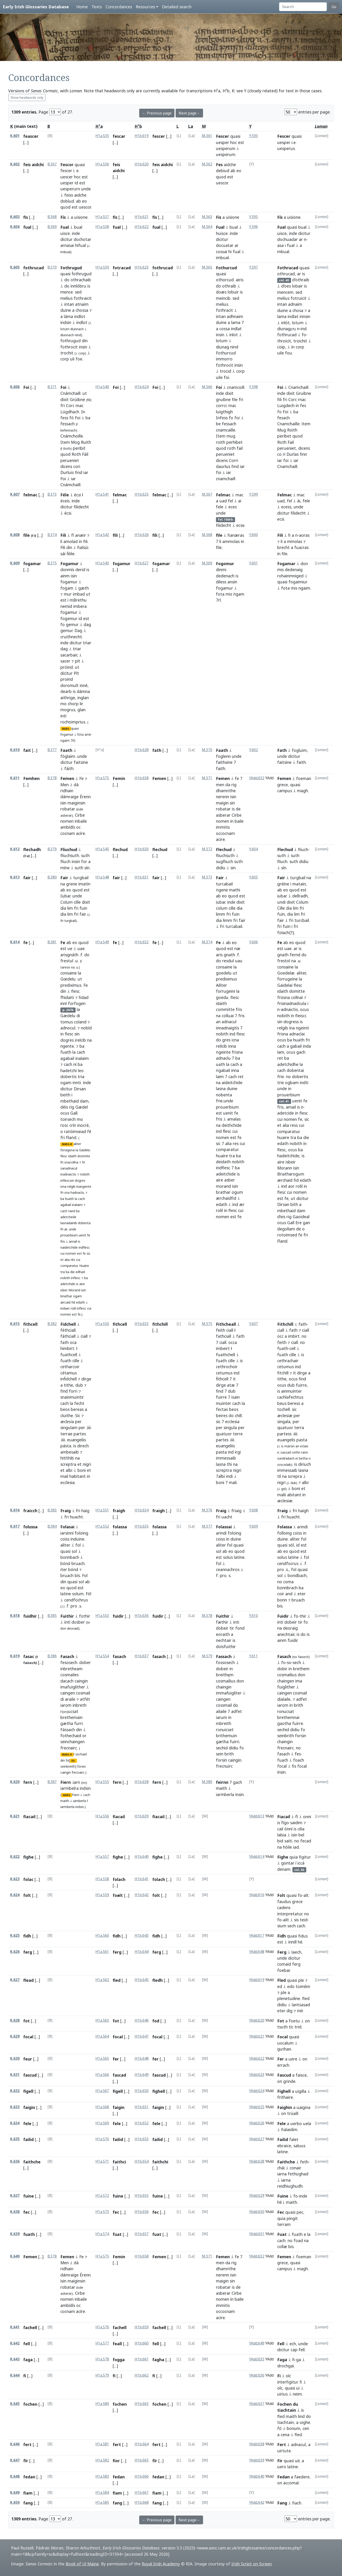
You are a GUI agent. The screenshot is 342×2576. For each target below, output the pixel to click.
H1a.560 (102, 1935)
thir (303, 1616)
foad (298, 2240)
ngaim (65, 740)
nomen (67, 821)
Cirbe (80, 815)
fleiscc (301, 1015)
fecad (305, 1841)
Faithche (286, 2162)
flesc (75, 991)
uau (238, 960)
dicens (66, 466)
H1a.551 (102, 1510)
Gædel (81, 1107)
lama (235, 322)
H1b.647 (142, 2036)
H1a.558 (102, 1879)
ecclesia (67, 1482)
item (306, 423)
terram (284, 2224)
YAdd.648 (256, 1951)
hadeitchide (288, 1155)
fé (89, 1131)
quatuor (224, 1433)
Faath (66, 750)
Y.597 (253, 267)
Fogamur (69, 563)
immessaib (226, 1458)
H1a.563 (102, 2020)
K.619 (15, 1656)
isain (235, 1397)
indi (229, 1476)
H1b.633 (142, 1323)
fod (155, 2021)
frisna (237, 1052)
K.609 (15, 563)
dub (79, 1385)
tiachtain (285, 2422)
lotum (64, 329)
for (84, 861)
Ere (298, 1222)
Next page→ (189, 113)
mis (229, 594)
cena (285, 2434)
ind (304, 328)
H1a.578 (102, 2359)
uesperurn (70, 189)
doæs (221, 292)
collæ (282, 2246)
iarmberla (67, 1807)
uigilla (300, 2091)
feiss (68, 195)
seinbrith (285, 1735)
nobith (85, 1174)
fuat (117, 2234)
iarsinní (67, 1533)
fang (28, 2503)
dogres (67, 1040)
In (83, 411)
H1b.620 (142, 164)
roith (220, 442)
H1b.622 (142, 226)
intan (69, 304)
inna (232, 1046)
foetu (294, 2021)
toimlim (303, 1986)
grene (71, 884)
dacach (67, 1681)
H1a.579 (102, 2375)
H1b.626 (142, 534)
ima (298, 1681)
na (62, 884)
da (227, 784)
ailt (286, 1919)
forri (73, 1391)
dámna (83, 691)
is (88, 286)
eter (302, 1593)
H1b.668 (142, 2502)
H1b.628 (142, 749)
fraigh (119, 1510)
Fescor (67, 164)
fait (27, 750)
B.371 (52, 386)
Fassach (224, 1656)
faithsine (224, 762)
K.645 (15, 2403)
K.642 (15, 2343)
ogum (237, 1192)
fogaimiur (298, 582)
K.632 (15, 2090)
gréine (283, 884)
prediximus (70, 985)
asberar (223, 815)
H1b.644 (142, 1951)
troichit (300, 341)
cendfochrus (76, 1600)
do (66, 279)
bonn (282, 1600)
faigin (29, 2107)
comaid (284, 1964)
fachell (30, 2327)
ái (298, 501)
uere (293, 2059)
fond (240, 1628)
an (218, 1021)
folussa (30, 1526)
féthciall (68, 1330)
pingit (292, 2218)
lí (61, 541)
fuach (282, 1760)
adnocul (67, 1028)
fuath (65, 1052)
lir (81, 703)
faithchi (160, 2162)
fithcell (30, 1324)
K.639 (15, 2233)
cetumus (224, 1373)
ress (294, 1125)
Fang (282, 2503)
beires (221, 1415)
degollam (286, 1229)
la (79, 973)
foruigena (67, 1150)
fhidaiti (67, 997)
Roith (292, 430)
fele (219, 507)
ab (78, 201)
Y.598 (253, 386)
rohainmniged (290, 576)
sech (297, 1662)
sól (291, 1545)
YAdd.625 (256, 2107)
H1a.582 (102, 2460)
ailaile (221, 1711)
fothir (84, 1616)
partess (284, 1433)
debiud (222, 170)
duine (65, 310)
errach (283, 2065)
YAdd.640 (256, 2476)
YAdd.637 (256, 2403)
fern (27, 1782)
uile (219, 377)
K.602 (15, 164)
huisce (222, 233)
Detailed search (177, 6)
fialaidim (289, 2129)
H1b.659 (142, 2327)
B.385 (52, 1615)
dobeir (222, 1628)
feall (117, 2343)
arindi (221, 1533)
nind (234, 347)
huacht (76, 1517)
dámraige (69, 796)
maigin (222, 803)
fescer (158, 136)
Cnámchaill (70, 393)
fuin (83, 908)
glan (81, 709)
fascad (119, 2075)
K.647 (15, 2460)
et (62, 1259)
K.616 (15, 1510)
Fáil (85, 454)
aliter (301, 973)
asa (280, 245)
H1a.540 (102, 386)
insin (83, 347)
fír (25, 2460)
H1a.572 (102, 2195)
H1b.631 (142, 877)
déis (64, 1107)
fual (27, 227)
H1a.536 (102, 164)
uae (81, 948)
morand (223, 1186)
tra (62, 1272)
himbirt (67, 1348)
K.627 (15, 1979)
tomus (66, 1022)
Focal (282, 2036)
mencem (285, 292)
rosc (64, 1125)
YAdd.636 (256, 2375)
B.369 (52, 226)
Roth (76, 454)
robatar (67, 809)
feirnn (222, 1782)
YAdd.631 (256, 2233)
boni (81, 1470)
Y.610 (253, 1615)
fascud (30, 2075)
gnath (229, 954)
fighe (28, 1857)
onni (307, 1816)
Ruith (86, 442)
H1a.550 (102, 1323)
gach (300, 1052)
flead (28, 1980)
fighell (158, 2091)
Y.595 (253, 216)
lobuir (233, 292)
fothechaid (70, 1735)
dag (87, 624)
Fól (88, 1593)
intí (63, 716)
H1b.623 (142, 267)
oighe (305, 2422)
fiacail (29, 1816)
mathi (234, 890)
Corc (70, 405)
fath (156, 750)
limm (220, 914)
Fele (281, 2123)
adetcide (285, 1113)
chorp (73, 703)
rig (233, 784)
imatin (84, 884)
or (84, 1735)
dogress (291, 1021)
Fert (281, 2444)
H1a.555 (102, 1781)
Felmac (223, 495)
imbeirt (223, 1348)
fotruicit (299, 298)
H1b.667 (142, 2492)
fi (289, 535)
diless (221, 582)
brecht (283, 547)
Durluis (67, 472)
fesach (283, 417)
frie (219, 1101)
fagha (158, 2359)
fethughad (298, 2174)
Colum (66, 902)
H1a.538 (102, 226)
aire (82, 1284)
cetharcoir (70, 1366)
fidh (27, 1936)
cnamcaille (225, 430)
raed (71, 1211)
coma (288, 1581)
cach (81, 1052)
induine (77, 1539)
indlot (79, 316)
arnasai (67, 245)
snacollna (71, 1162)
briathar (66, 1296)
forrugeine (287, 979)
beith (65, 1095)
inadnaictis (68, 1174)
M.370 (207, 749)
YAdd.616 (256, 1894)
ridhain (66, 790)
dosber (78, 1622)
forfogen (77, 1003)
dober (85, 1662)
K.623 (15, 1879)
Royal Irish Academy (161, 2564)
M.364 (207, 226)
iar (85, 472)
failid (28, 2139)
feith (220, 1330)
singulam (68, 1427)
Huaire (84, 1265)
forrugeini (225, 991)
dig (289, 2010)
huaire (222, 1155)
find (78, 472)
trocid (225, 371)
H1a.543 (102, 563)
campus (284, 790)
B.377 (52, 749)
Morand (74, 1290)
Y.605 (253, 877)
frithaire (285, 2097)
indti (304, 1082)
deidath (223, 1161)
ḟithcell (222, 1379)
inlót (285, 322)
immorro (224, 359)
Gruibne (303, 393)
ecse (240, 525)
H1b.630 (142, 849)
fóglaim (67, 756)
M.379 (207, 1656)
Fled (281, 1980)
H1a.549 (102, 942)
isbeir (291, 1162)
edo (291, 1986)
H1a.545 (102, 849)
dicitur (66, 239)
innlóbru (78, 286)
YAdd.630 (256, 2211)
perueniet (69, 460)
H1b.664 (142, 2444)
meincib (223, 298)
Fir (280, 2460)
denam (283, 1869)
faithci (119, 2162)
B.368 (52, 216)
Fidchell (68, 1324)
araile (70, 1699)
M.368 (207, 534)
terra (299, 1427)
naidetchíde (69, 1247)
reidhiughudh (290, 2186)
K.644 (15, 2375)
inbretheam (71, 1668)
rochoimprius (72, 722)
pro (74, 1606)
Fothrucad (287, 267)
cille (77, 902)
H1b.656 (142, 2211)
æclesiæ (284, 1415)
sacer (65, 661)
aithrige (67, 697)
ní (75, 1064)
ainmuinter (291, 1391)
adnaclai (297, 1034)
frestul (66, 960)
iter (63, 1569)
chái (281, 2168)
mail (64, 1476)
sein (219, 1754)
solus (228, 1557)
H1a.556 (102, 1816)
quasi (235, 136)
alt (306, 1895)
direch (83, 1445)
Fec (280, 2212)
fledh (157, 1980)
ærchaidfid (226, 1198)
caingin (81, 1681)
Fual (64, 227)
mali (233, 1482)
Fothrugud (71, 267)
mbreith (223, 1723)
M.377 (207, 1526)
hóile (287, 1847)
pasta (221, 1452)
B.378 (52, 778)
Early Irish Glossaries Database (36, 6)
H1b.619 (142, 135)
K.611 (15, 778)
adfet (236, 1711)
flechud (120, 849)
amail (73, 1241)
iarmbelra (69, 1788)
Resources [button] (145, 6)
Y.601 (253, 563)
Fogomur (225, 563)
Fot (280, 2021)
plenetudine (288, 1998)
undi (281, 902)
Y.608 (253, 1510)
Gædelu (67, 1015)
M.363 (207, 216)
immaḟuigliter (229, 1693)
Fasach (67, 1656)
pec (300, 2212)
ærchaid (284, 1180)
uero (281, 2466)
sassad (285, 1452)
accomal (291, 2483)
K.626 (15, 1951)
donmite (83, 1156)
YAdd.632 (256, 778)
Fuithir (67, 1616)
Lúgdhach (69, 411)
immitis (223, 827)
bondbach (297, 1575)
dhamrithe (226, 790)
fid (73, 1302)
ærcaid (65, 1302)
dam (84, 1101)
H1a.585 (102, 2502)
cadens (283, 1907)
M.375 (207, 1323)
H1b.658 (142, 778)
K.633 (15, 2107)
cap (294, 2349)
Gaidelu (84, 1150)
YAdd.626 (256, 2123)
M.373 (207, 877)
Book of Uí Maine (82, 2564)
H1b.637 (142, 1656)
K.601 (15, 135)
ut (85, 393)
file (235, 399)
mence (66, 292)
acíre (80, 833)
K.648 (15, 2476)
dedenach (225, 576)
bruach (78, 1563)
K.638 (15, 2211)
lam (280, 1052)
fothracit (224, 310)
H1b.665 (142, 2460)
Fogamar (286, 563)
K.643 (15, 2359)
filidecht (81, 507)
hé (300, 1942)
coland (80, 1022)
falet (293, 2139)
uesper (222, 142)
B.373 (52, 494)
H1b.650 (142, 2090)
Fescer (222, 136)
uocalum (285, 2043)
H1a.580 (102, 2403)
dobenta (84, 1223)
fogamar (32, 563)
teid (303, 1919)
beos (65, 1409)
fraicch (30, 1510)
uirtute (284, 2450)
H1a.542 (102, 534)
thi (229, 1464)
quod (65, 207)
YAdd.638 (256, 2444)
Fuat (282, 2234)
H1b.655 (142, 2195)
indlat (236, 328)
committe (225, 1009)
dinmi (221, 569)
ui (298, 2388)
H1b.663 (142, 2403)
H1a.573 (102, 2211)
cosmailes (69, 1674)
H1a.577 (102, 2343)
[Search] (303, 6)
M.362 (207, 164)
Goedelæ (286, 973)
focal (282, 1766)
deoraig (290, 1628)
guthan (284, 2049)
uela (307, 2123)
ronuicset (225, 1729)
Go (334, 6)
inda (307, 1046)
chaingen (285, 1681)
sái (62, 553)
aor (291, 1186)
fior (116, 2460)
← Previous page (156, 113)
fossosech (225, 1662)
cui (62, 1253)
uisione (81, 217)
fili (279, 399)
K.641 (15, 2327)
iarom (65, 1705)
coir (280, 1593)
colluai (228, 1015)
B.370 (52, 267)
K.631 (15, 2074)
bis (280, 1606)
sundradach (286, 1458)
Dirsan (80, 1089)
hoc (233, 142)
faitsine (81, 762)
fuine (28, 2196)
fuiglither (286, 1687)
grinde (289, 2081)
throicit (284, 341)
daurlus (223, 466)
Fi (279, 2375)
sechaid (81, 1754)
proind (66, 679)
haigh (303, 1510)
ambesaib (69, 1452)
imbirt (294, 1336)
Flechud (224, 849)
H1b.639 (142, 1816)
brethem (301, 1668)
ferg (27, 1952)
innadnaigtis (227, 1028)
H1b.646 (142, 2020)
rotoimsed (287, 1235)
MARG (65, 728)
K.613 (15, 877)
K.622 (15, 1856)
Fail (291, 442)
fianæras (235, 535)
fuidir (118, 1616)
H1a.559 (102, 1894)
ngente (67, 1046)
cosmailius (225, 1681)
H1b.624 (142, 386)
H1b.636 (142, 1615)
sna (67, 1192)
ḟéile (70, 553)
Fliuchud (68, 849)
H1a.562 (102, 1979)
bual (78, 227)
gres (226, 1040)
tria (81, 1076)
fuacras (301, 547)
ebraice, (284, 2145)
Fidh (281, 1936)
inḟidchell (68, 1379)
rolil (73, 1308)
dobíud (67, 201)
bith (294, 1204)
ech (292, 2343)
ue (70, 948)
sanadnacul (68, 1168)
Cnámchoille (71, 436)
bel (301, 1835)
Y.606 (253, 942)
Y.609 (253, 1526)
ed (279, 1986)
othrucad (286, 273)
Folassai (224, 1526)
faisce (301, 2075)
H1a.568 (102, 2107)
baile (239, 821)
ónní (288, 1829)
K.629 (15, 2036)
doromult (69, 685)
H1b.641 (142, 1879)
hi (230, 251)
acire (220, 839)
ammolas (231, 541)
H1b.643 (142, 1935)
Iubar (65, 896)
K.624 (15, 1894)
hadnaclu (77, 1192)
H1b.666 (142, 2476)
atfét (85, 1699)
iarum (221, 1717)
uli (72, 359)
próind (66, 667)
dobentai (295, 1070)
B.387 (52, 1781)
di (78, 1015)
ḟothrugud (81, 273)
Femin (119, 778)
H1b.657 (142, 2233)
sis (296, 1919)
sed (78, 292)
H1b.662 (142, 2375)
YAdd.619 (256, 1979)
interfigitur (287, 2382)
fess (64, 417)
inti (236, 1622)
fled (117, 1980)
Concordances (119, 6)
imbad (79, 594)
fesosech (68, 1662)
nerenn (222, 796)
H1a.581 (102, 2444)
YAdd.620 (256, 2020)
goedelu (224, 973)
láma (68, 316)
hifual (80, 245)
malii (281, 1494)
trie (280, 1082)
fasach (119, 1656)
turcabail (224, 884)
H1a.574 (102, 2233)
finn (303, 454)
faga (28, 2359)
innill (292, 1942)
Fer (280, 2059)
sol (74, 1551)
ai (239, 501)
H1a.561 (102, 1951)
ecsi (280, 519)
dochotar (82, 239)
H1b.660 (142, 2343)
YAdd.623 (256, 2074)
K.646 (15, 2444)
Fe (81, 778)
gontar (287, 1863)
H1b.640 (142, 1856)
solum (78, 1593)
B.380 (52, 877)
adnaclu (223, 1058)
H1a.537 (102, 216)
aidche (80, 195)
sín (86, 867)
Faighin (284, 2107)
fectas (222, 1409)
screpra (295, 1476)
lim (70, 908)
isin (74, 576)
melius (66, 298)
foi (226, 377)
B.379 (52, 849)
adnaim (295, 304)
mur (68, 594)
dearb (66, 691)
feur (27, 2059)
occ (280, 1336)
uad (223, 501)
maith (64, 1801)
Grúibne (77, 399)
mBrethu (78, 600)
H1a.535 (102, 135)
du (295, 2404)
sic (89, 1253)
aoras (304, 535)
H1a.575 (102, 778)
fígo (285, 1822)
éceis (65, 501)
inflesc (75, 1278)
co (279, 454)
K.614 (15, 942)
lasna (221, 1088)
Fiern (65, 1782)
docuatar (224, 245)
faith (220, 768)
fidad (83, 997)
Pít (76, 673)
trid (298, 2027)
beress (294, 1403)
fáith (69, 768)
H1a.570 (102, 2139)
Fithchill (285, 1324)
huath (69, 1199)
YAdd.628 (256, 2161)
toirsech (68, 1119)
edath (80, 1302)
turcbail (302, 920)
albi (69, 1470)
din (85, 340)
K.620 (15, 1781)
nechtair (223, 1640)
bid (280, 1841)
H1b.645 (142, 1979)
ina (292, 1028)
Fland (282, 1241)
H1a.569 (102, 2123)
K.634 (15, 2123)
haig (85, 1510)
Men (64, 784)
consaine (68, 973)
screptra (68, 1464)
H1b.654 (142, 2161)
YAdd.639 (256, 2460)
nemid (66, 606)
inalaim (82, 1058)
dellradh (300, 896)
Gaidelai (284, 985)
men (220, 784)
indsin (65, 322)
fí (72, 535)
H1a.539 (102, 267)
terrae (66, 1433)
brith (229, 1754)
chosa (297, 310)
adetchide (67, 1284)
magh (302, 790)
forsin (81, 1766)
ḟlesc (227, 1131)
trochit (66, 353)
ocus (64, 1113)
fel (230, 501)
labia (281, 1835)
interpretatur (289, 1913)
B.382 (52, 1323)
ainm (65, 576)
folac (28, 1879)
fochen (30, 2404)
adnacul (229, 1021)
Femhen (31, 778)
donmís (67, 569)
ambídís (67, 827)
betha (303, 1458)
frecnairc (68, 1748)
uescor (85, 207)
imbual (222, 257)
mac (79, 405)
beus (281, 1403)
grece (282, 784)
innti (77, 1082)
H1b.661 (142, 2359)
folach (119, 1879)
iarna (282, 2174)
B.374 (52, 534)
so (289, 1662)
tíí (279, 1476)
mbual (283, 251)
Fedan (283, 2477)
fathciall (223, 1336)
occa (232, 1342)
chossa (82, 310)
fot (26, 2021)
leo (81, 1070)
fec (26, 2212)
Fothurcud (226, 267)
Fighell (284, 2091)
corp (64, 359)
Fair (64, 877)
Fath (282, 750)
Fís (63, 217)
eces (232, 507)
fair (27, 877)
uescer (66, 177)
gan (306, 1222)
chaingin (223, 1687)
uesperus (286, 148)
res (236, 1143)
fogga (119, 2359)
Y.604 (253, 849)
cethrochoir (227, 1366)
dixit (64, 399)
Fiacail (283, 1816)
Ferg (281, 1952)
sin (232, 803)
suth (85, 855)
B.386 (52, 1656)
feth (304, 2162)
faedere (302, 2477)
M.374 (207, 942)
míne (65, 867)
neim (297, 2394)
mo (63, 703)
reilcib (221, 1046)
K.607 (15, 494)
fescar (119, 136)
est (241, 142)
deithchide (232, 1125)
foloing (81, 1533)
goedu (222, 997)
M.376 (207, 1510)
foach (298, 1760)
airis (239, 279)
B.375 (52, 563)
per (78, 1421)
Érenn (85, 796)
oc (78, 827)
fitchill (283, 1373)
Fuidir (283, 1616)
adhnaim (235, 316)
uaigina (303, 2107)
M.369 (207, 563)
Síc (77, 1415)
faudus (284, 1901)
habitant (77, 1476)
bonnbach (69, 1557)
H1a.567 (102, 2090)
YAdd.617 (256, 1935)
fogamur (68, 582)
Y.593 (253, 135)
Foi (26, 387)
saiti (288, 1841)
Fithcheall (226, 1324)
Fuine (282, 2196)
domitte (297, 991)
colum (221, 908)
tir (231, 1628)
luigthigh (224, 411)
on (307, 2021)
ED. (73, 1760)
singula (230, 1427)
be (218, 423)
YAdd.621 (256, 2036)
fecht (79, 1403)
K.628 (15, 2020)
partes (80, 1433)
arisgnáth (69, 954)
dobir (282, 1668)
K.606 (15, 386)
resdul (228, 960)
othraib (229, 286)
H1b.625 (142, 494)
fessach (67, 423)
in (293, 347)
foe (79, 359)
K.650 (15, 2502)
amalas (234, 1119)
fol (78, 1545)
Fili (63, 535)
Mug (281, 430)
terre (238, 1433)
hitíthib (67, 1458)
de (238, 809)
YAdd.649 (256, 2343)
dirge (86, 1379)
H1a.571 (102, 2161)
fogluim (299, 750)
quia (293, 1857)
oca (73, 1342)
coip (281, 347)
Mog (75, 442)
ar (237, 245)
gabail (296, 1046)
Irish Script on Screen (251, 2564)
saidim (296, 1822)
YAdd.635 (256, 2359)
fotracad (122, 267)
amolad (70, 541)
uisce (65, 233)
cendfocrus (287, 1563)
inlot (233, 334)
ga (298, 2359)
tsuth (282, 2027)
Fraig (65, 1510)
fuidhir (30, 1616)
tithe (68, 1385)
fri (62, 405)
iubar (220, 902)
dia (63, 908)
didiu (220, 867)
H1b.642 (142, 1894)
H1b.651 (142, 2107)
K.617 (15, 1526)
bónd (65, 1563)
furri (78, 1723)
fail (240, 448)
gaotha (284, 1723)
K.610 (15, 749)
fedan (29, 2477)
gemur (72, 624)
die (72, 1272)
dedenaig (294, 569)
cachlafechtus (290, 1397)
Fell (280, 2343)
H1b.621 (142, 216)
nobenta (224, 1095)
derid (80, 569)
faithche (32, 2162)
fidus (303, 1936)
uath (220, 1064)
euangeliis (76, 1439)
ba (88, 417)
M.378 (207, 1615)
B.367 (52, 164)
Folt (281, 1895)
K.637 (15, 2195)
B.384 (52, 1526)
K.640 (15, 2256)
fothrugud (70, 340)
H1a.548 (102, 877)
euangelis (286, 1439)
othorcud (225, 279)
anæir (80, 535)
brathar (223, 1192)
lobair (297, 286)
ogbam (292, 1082)
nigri (87, 1464)
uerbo (296, 2123)
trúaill (292, 2113)
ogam (65, 1082)
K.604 (15, 226)
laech (296, 1952)
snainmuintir (72, 1397)
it (234, 1379)
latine (65, 1593)
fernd (295, 954)
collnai (297, 997)
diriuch (304, 1464)
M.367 (207, 494)
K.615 (15, 1323)
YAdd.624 (256, 2090)
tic (291, 2027)
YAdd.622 (256, 2058)
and (288, 1593)
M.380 (207, 1781)
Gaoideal (301, 1216)
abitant (294, 1494)
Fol (85, 1575)
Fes (219, 164)
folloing (284, 1533)
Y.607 (253, 1323)
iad (296, 1847)
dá (76, 784)
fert (27, 2444)
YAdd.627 (256, 2139)
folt (27, 1895)
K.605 (15, 267)
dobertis (68, 1076)
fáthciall (68, 1336)
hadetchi (68, 1070)
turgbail (80, 877)
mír (300, 2010)
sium (281, 1925)
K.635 (15, 2139)
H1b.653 (142, 2139)
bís (77, 1575)
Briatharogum (290, 1174)
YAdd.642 (256, 2502)
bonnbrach (287, 1587)
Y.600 (253, 534)
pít (77, 661)
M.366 (207, 386)
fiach (296, 2503)
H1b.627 (142, 563)
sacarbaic (69, 655)
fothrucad (33, 267)
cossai (221, 251)
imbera (80, 606)
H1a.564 (102, 2036)
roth (231, 448)
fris (62, 1241)
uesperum (225, 148)
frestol (283, 960)
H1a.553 (102, 1615)
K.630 (15, 2058)
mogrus (67, 709)
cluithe (66, 1415)
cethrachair (287, 1360)
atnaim (81, 304)
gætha (66, 1723)
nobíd (86, 1028)
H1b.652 (142, 2123)
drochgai (285, 2366)
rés (73, 1259)
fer (116, 2059)
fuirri (234, 1741)
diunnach (77, 329)
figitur (305, 1857)
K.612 (15, 849)
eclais (304, 1446)
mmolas (294, 541)
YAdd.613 (256, 1816)
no (288, 1076)
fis (25, 217)
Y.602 (253, 749)
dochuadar (287, 239)
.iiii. (295, 1433)
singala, (284, 1421)
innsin (305, 316)
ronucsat (285, 1711)
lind (301, 2416)
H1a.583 (102, 2476)
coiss (64, 1539)
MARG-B (67, 1144)
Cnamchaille (288, 423)
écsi (77, 495)
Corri (233, 460)
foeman (303, 778)
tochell (283, 1409)
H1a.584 (102, 2492)
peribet (284, 436)
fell (26, 2343)
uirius (282, 2394)
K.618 (15, 1615)
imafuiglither (72, 1687)
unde (86, 189)
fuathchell (225, 1354)
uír (297, 2460)
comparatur (69, 1265)
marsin (289, 1446)
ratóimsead (75, 1131)
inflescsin (67, 1180)
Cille (281, 908)
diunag (222, 347)
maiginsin (76, 803)
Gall (73, 1113)
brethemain (71, 1717)
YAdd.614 (256, 1856)
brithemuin (226, 1735)
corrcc (221, 405)
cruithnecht (71, 636)
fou (288, 353)
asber (229, 1180)
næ (237, 948)
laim (220, 1076)
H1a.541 (102, 494)
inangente (83, 1186)
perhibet (234, 442)
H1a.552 (102, 1526)
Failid (282, 2139)
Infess (222, 417)
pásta (65, 1445)
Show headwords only (26, 97)
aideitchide (232, 1082)
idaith (72, 1156)
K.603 (15, 216)
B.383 (52, 1510)
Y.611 (253, 1656)
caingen (67, 1693)
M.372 (207, 849)
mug (231, 436)
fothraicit (83, 298)
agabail (67, 1058)
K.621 (15, 1816)
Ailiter (221, 985)
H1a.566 (102, 2074)
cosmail (83, 1693)
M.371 (207, 778)
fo (304, 334)
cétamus (68, 1373)
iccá (301, 1863)
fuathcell (68, 1354)
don (304, 563)
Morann (284, 1168)
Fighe (282, 1857)
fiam (27, 2493)
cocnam (67, 833)
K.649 (15, 2492)
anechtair (285, 1634)
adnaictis (289, 1009)
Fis (218, 217)
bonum (293, 2428)
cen (306, 2428)
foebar (283, 1970)
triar (87, 642)
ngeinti (302, 1028)
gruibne (223, 399)
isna (63, 1186)
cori (76, 466)
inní (63, 1003)
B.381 (52, 942)
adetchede (68, 1217)
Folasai (67, 1526)
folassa (120, 1526)
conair (295, 2168)
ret (241, 1076)
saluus (299, 2145)
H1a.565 (102, 2058)
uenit (82, 1235)
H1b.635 (142, 1526)
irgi (238, 1452)
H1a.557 (102, 1856)
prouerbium (69, 1235)
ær (242, 1204)
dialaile (283, 1699)
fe (237, 778)
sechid (222, 1748)
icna (235, 1040)
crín (72, 1125)
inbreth (79, 1705)
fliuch (65, 861)
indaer (65, 1308)
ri (284, 454)
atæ (231, 1385)
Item (65, 442)
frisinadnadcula (291, 1003)
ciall (84, 1336)
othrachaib (81, 279)
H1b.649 (142, 2074)
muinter (223, 1403)
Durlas (292, 454)
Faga (282, 2359)
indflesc (84, 1247)
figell (28, 2091)
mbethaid (69, 1101)
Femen (67, 778)
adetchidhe (287, 1064)
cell (292, 1348)
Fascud (284, 2075)
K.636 (15, 2161)
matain (299, 884)
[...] (26, 142)
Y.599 (253, 494)
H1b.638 (142, 1781)
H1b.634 (142, 1510)
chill (238, 1415)
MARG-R (67, 1754)
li (220, 541)
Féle (64, 495)
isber (64, 1290)
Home (82, 6)
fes (303, 405)
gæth (83, 588)
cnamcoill (235, 387)
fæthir (222, 1622)
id (76, 183)
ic (278, 1452)
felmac (30, 495)
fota (80, 734)
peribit (79, 448)
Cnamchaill (298, 387)
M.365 (207, 267)
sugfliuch (224, 861)
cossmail (224, 1705)
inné (84, 685)
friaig (236, 1510)
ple (301, 1980)
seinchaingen (72, 1741)
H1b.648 (142, 2058)
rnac (302, 399)
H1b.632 (142, 942)
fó (71, 417)
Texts (96, 6)
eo (84, 201)
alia (67, 1259)
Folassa (284, 1526)
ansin (232, 582)
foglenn (223, 756)
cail (280, 1829)
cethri (296, 1452)
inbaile (81, 821)
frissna (283, 997)
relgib (71, 1186)
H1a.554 (102, 1656)
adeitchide (226, 1174)
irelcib (80, 1040)
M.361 (207, 135)
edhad (80, 1272)
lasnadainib (68, 1223)
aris (219, 954)
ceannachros (227, 1569)
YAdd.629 (256, 2195)
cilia (301, 1829)
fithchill (160, 1324)
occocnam (225, 833)
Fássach (67, 1729)
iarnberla (79, 1801)
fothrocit (69, 347)
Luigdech (286, 405)
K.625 (15, 1935)
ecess (286, 507)
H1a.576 (102, 2327)
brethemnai (288, 1717)
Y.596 (253, 226)
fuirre (221, 1397)
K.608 (15, 534)
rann (304, 1452)
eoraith (223, 1634)
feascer (30, 136)
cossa (224, 328)
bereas (77, 1409)
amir (88, 734)
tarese (65, 967)
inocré (83, 1125)
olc (288, 2375)
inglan (83, 697)
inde (76, 233)
